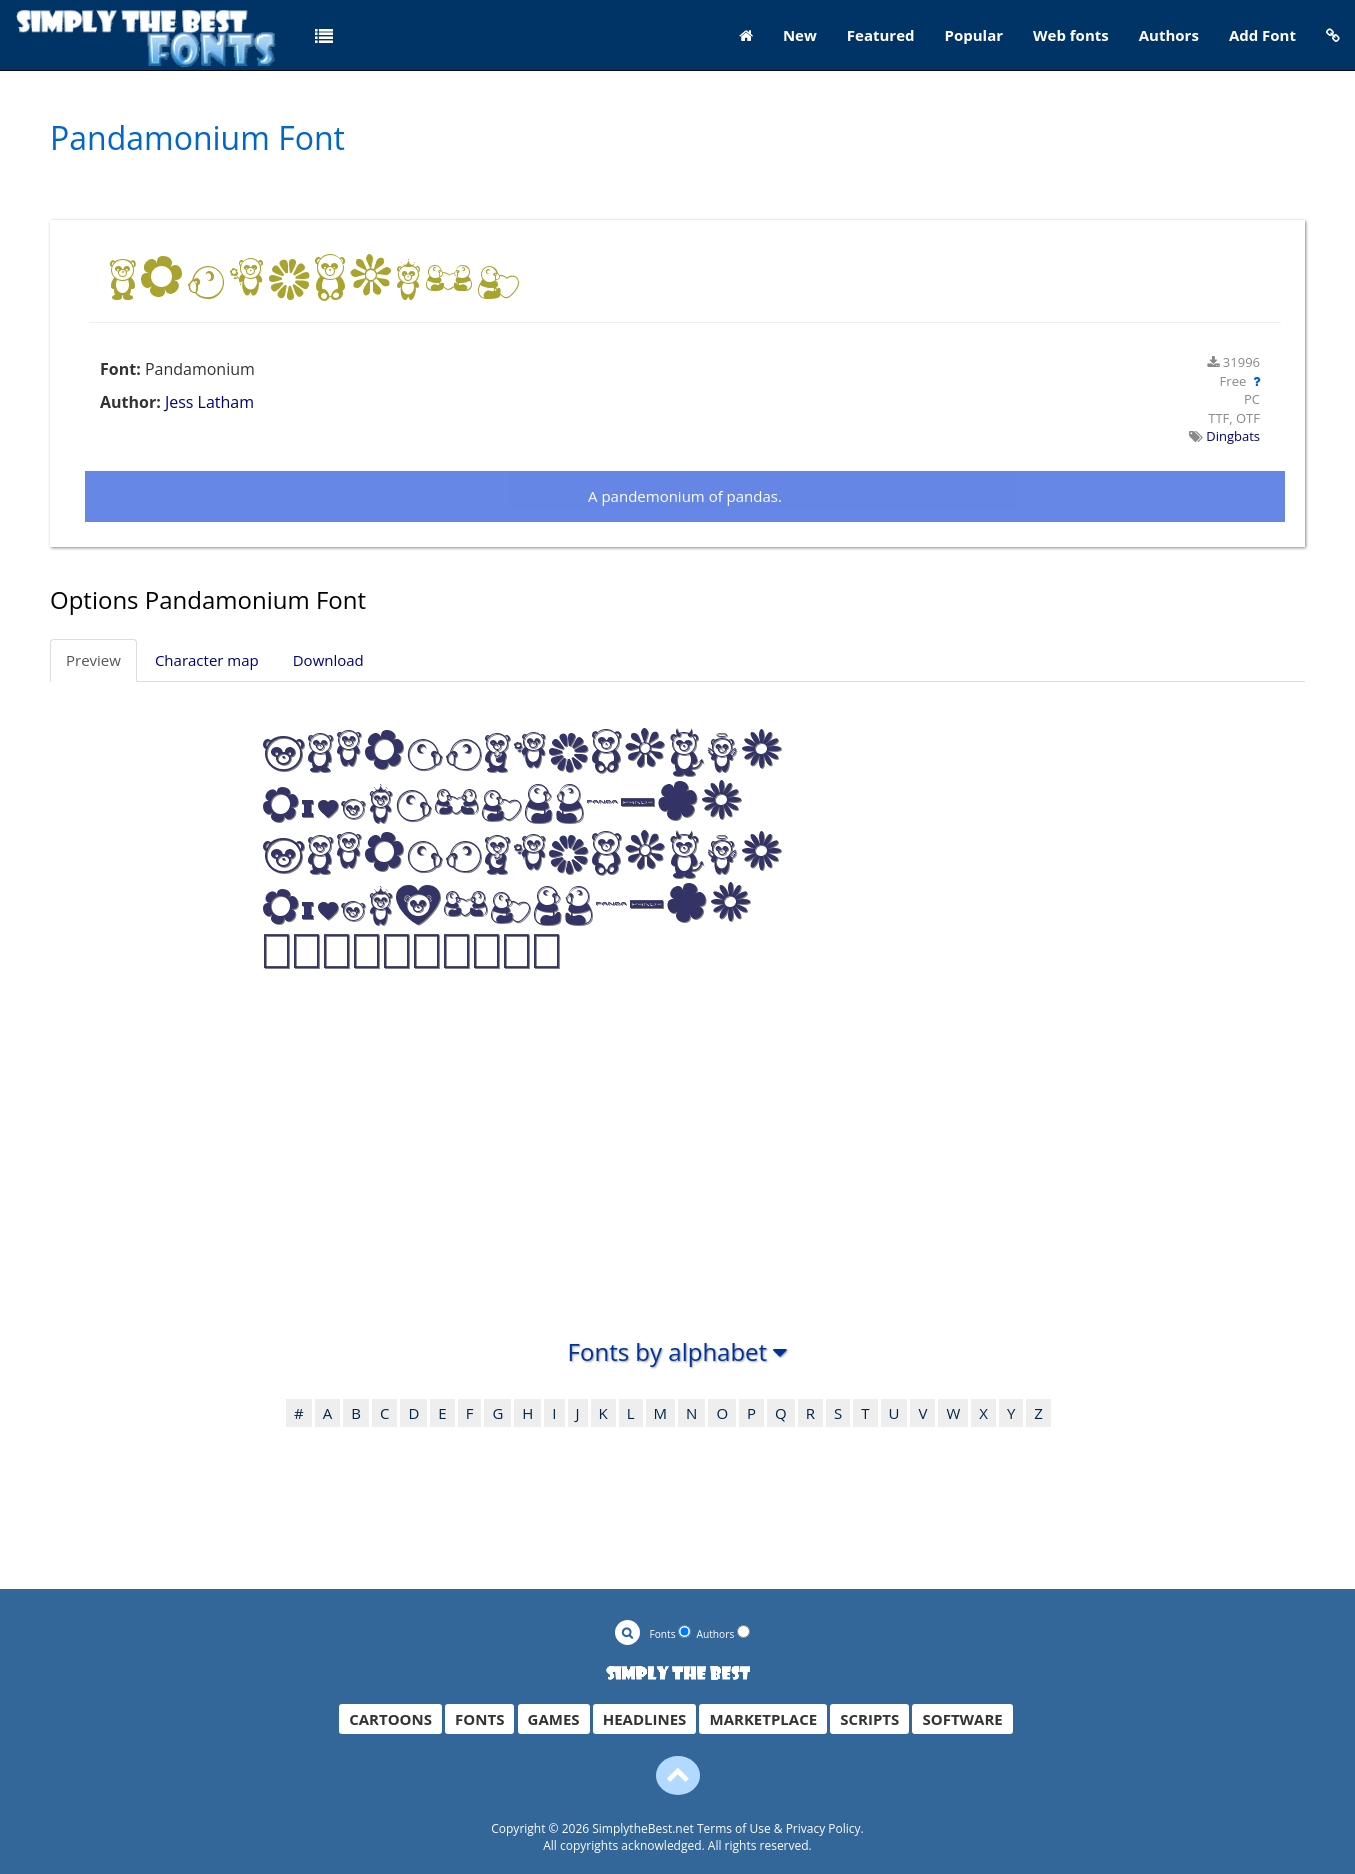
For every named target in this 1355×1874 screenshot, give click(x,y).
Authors (1169, 35)
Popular (974, 35)
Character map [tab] (207, 660)
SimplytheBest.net (643, 1828)
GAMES (554, 1719)
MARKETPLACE (763, 1719)
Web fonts (1071, 35)
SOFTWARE (962, 1719)
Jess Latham (209, 402)
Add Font (1262, 35)
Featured (881, 35)
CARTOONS (390, 1719)
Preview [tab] (93, 660)
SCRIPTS (869, 1719)
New (800, 35)
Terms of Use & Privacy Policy (779, 1828)
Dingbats (1233, 436)
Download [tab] (328, 660)
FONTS (479, 1719)
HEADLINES (645, 1719)
